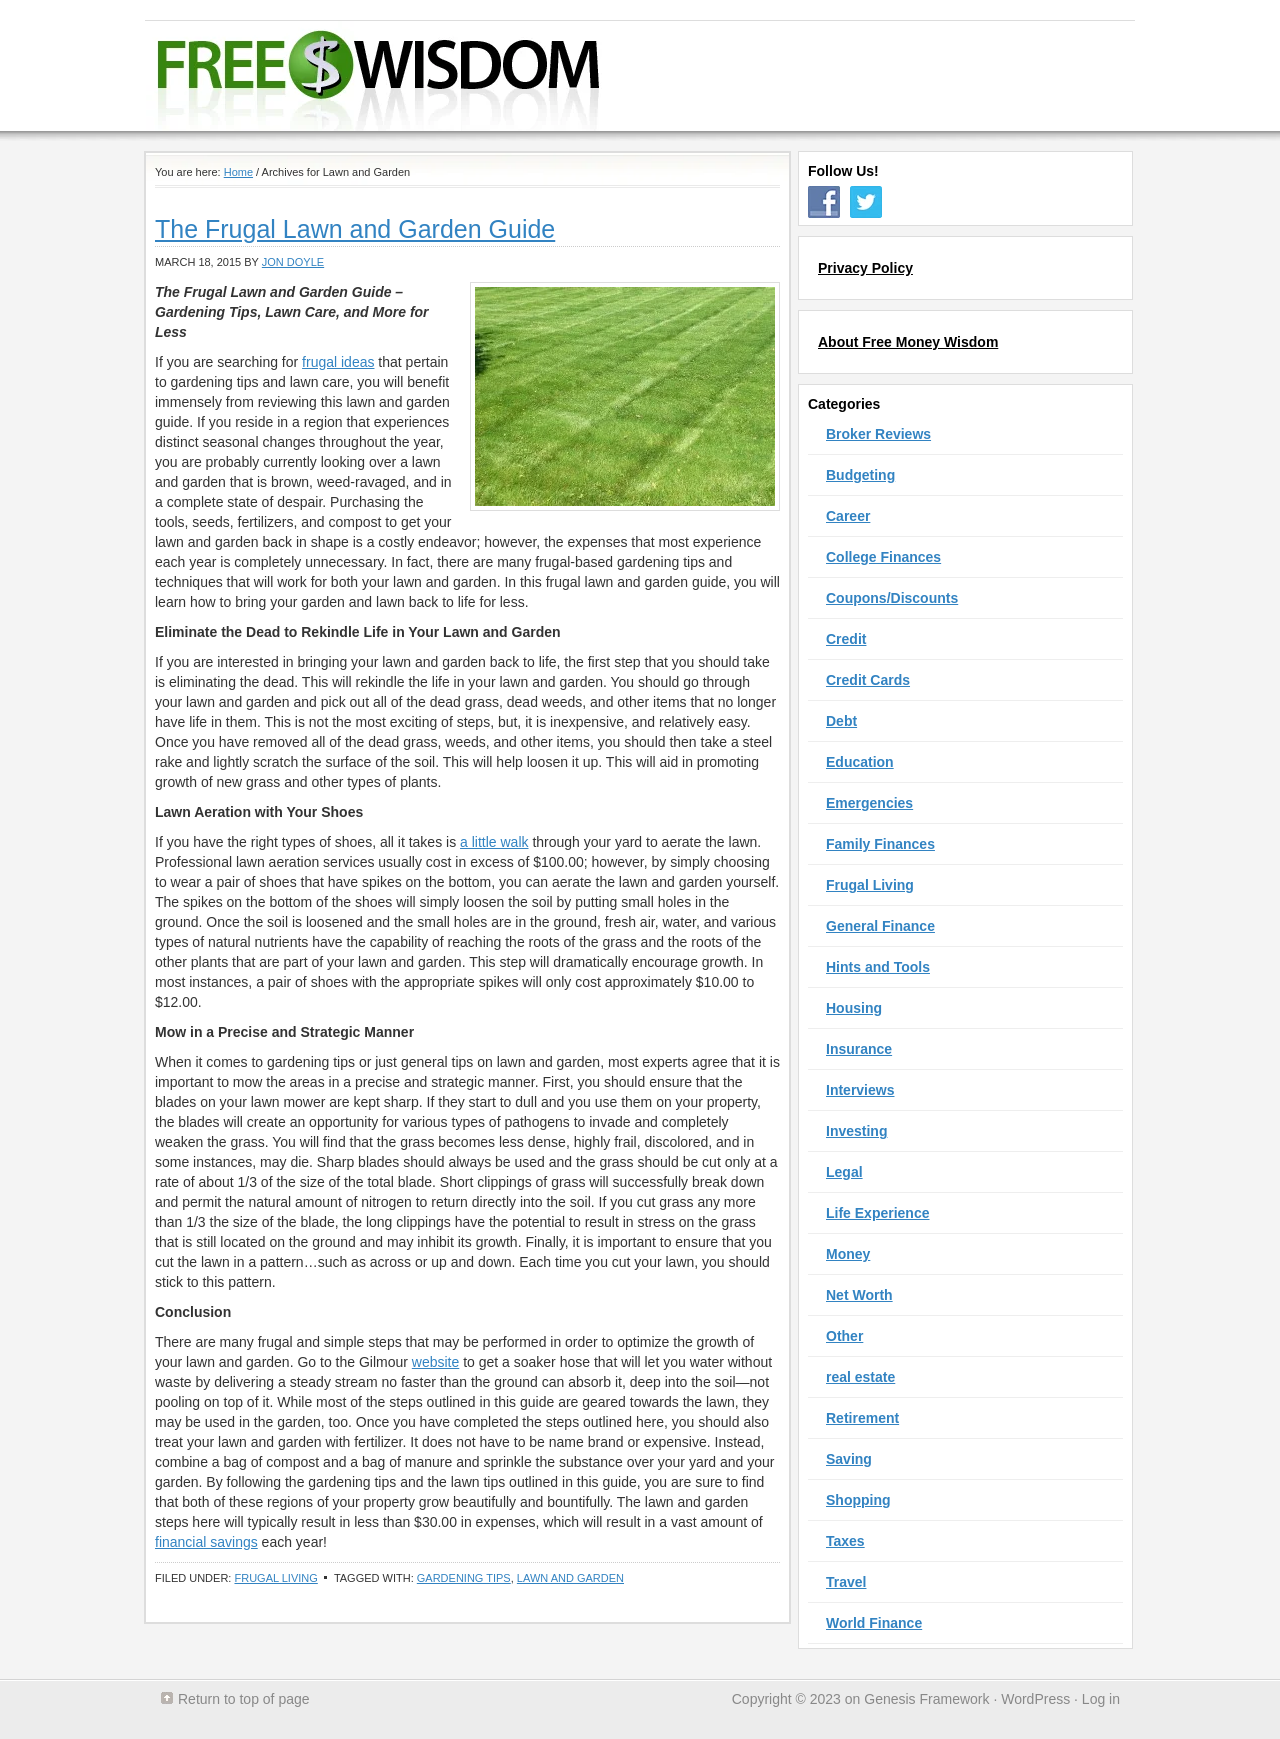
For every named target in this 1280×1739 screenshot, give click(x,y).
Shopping (858, 1500)
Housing (854, 1008)
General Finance (880, 926)
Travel (846, 1582)
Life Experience (878, 1213)
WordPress (1035, 1699)
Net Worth (859, 1295)
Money (848, 1254)
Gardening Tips (464, 1578)
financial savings (206, 1542)
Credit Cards (868, 680)
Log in (1101, 1699)
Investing (856, 1131)
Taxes (845, 1541)
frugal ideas (338, 362)
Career (848, 516)
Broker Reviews (878, 434)
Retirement (862, 1418)
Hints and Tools (878, 967)
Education (860, 762)
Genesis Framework (926, 1699)
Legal (844, 1172)
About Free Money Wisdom (908, 342)
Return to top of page (244, 1699)
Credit (846, 639)
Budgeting (860, 475)
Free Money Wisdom (626, 76)
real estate (860, 1377)
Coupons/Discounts (892, 598)
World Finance (874, 1623)
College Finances (883, 557)
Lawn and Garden (570, 1578)
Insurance (859, 1049)
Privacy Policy (865, 268)
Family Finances (880, 844)
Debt (841, 721)
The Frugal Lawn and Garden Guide (355, 229)
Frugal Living (275, 1578)
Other (844, 1336)
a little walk (494, 842)
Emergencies (869, 803)
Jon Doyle (293, 262)
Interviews (860, 1090)
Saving (849, 1459)
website (435, 1362)
